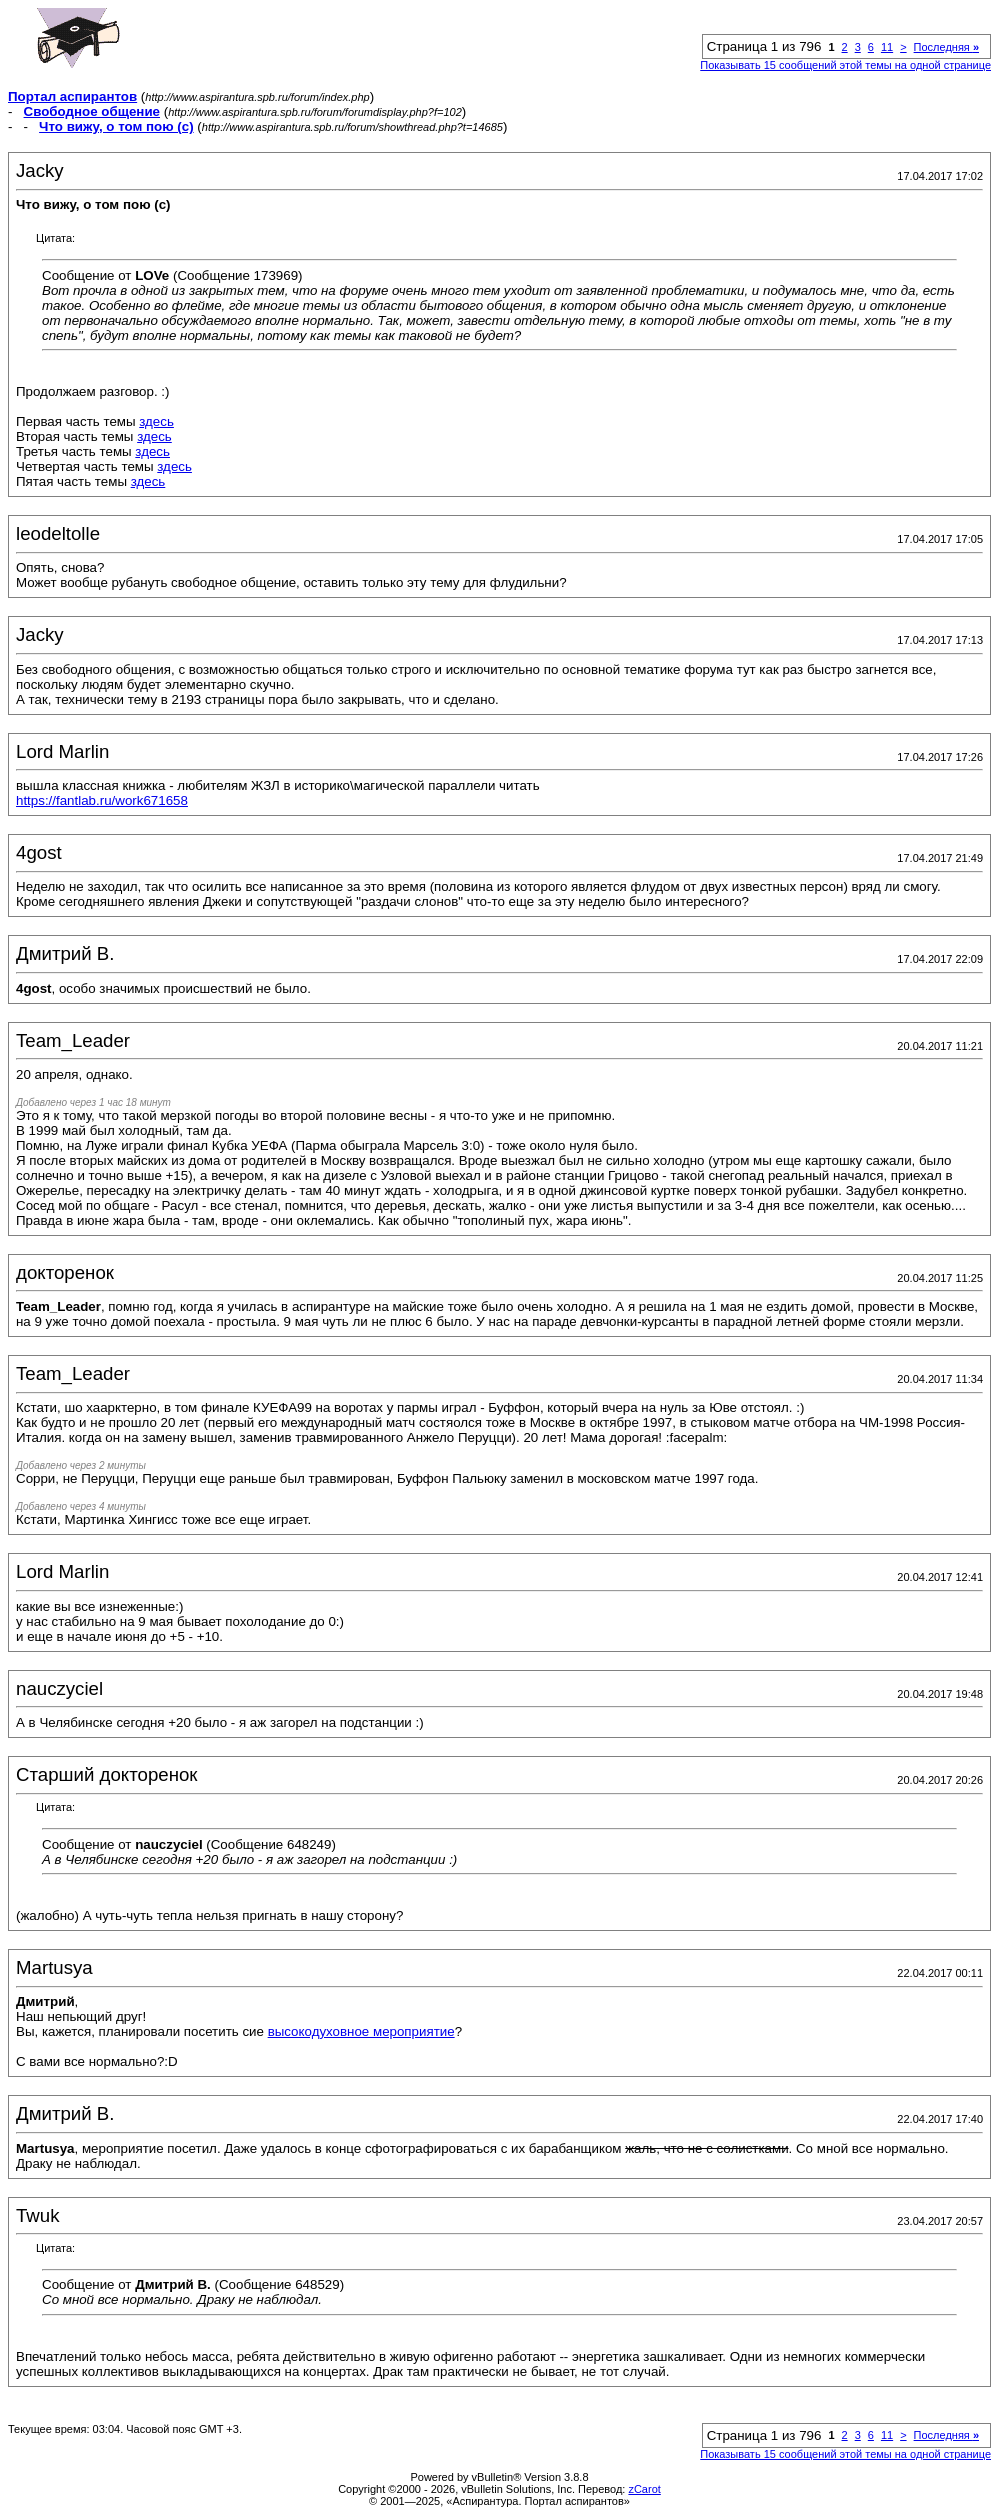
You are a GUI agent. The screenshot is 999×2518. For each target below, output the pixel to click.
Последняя (946, 47)
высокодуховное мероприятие (361, 2031)
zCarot (644, 2489)
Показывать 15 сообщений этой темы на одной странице (845, 65)
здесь (156, 421)
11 (887, 47)
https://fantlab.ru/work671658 (102, 800)
